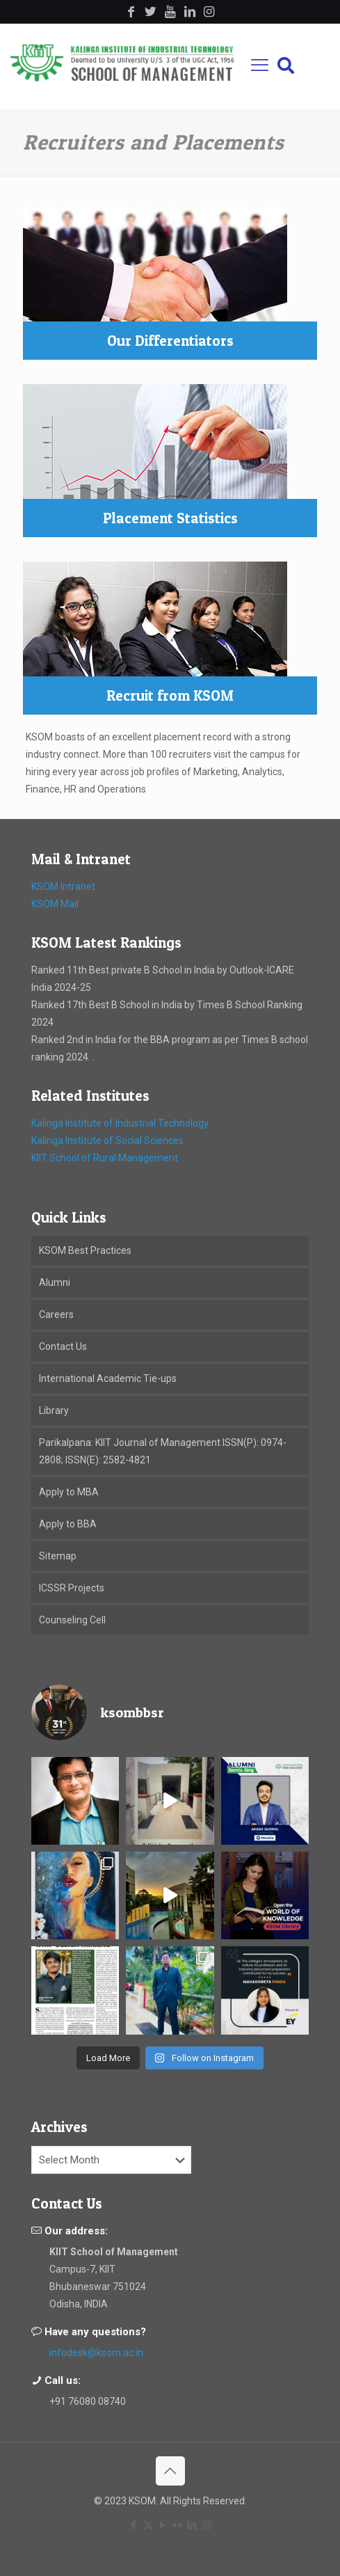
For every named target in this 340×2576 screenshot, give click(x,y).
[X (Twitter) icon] (148, 2525)
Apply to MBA (69, 1491)
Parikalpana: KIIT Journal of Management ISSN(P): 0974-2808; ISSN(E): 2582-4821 (162, 1451)
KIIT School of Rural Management (104, 1157)
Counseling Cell (72, 1619)
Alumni (54, 1282)
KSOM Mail (55, 903)
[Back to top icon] (170, 2471)
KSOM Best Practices (85, 1250)
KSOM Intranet (63, 886)
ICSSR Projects (71, 1587)
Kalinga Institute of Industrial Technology (120, 1123)
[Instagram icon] (207, 2525)
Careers (56, 1314)
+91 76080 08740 (87, 2401)
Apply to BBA (68, 1523)
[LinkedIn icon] (192, 2525)
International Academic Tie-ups (108, 1378)
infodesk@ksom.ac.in (96, 2352)
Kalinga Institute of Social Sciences (107, 1140)
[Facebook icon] (134, 2525)
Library (54, 1410)
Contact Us (63, 1346)
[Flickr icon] (177, 2525)
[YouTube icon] (163, 2525)
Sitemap (57, 1555)
